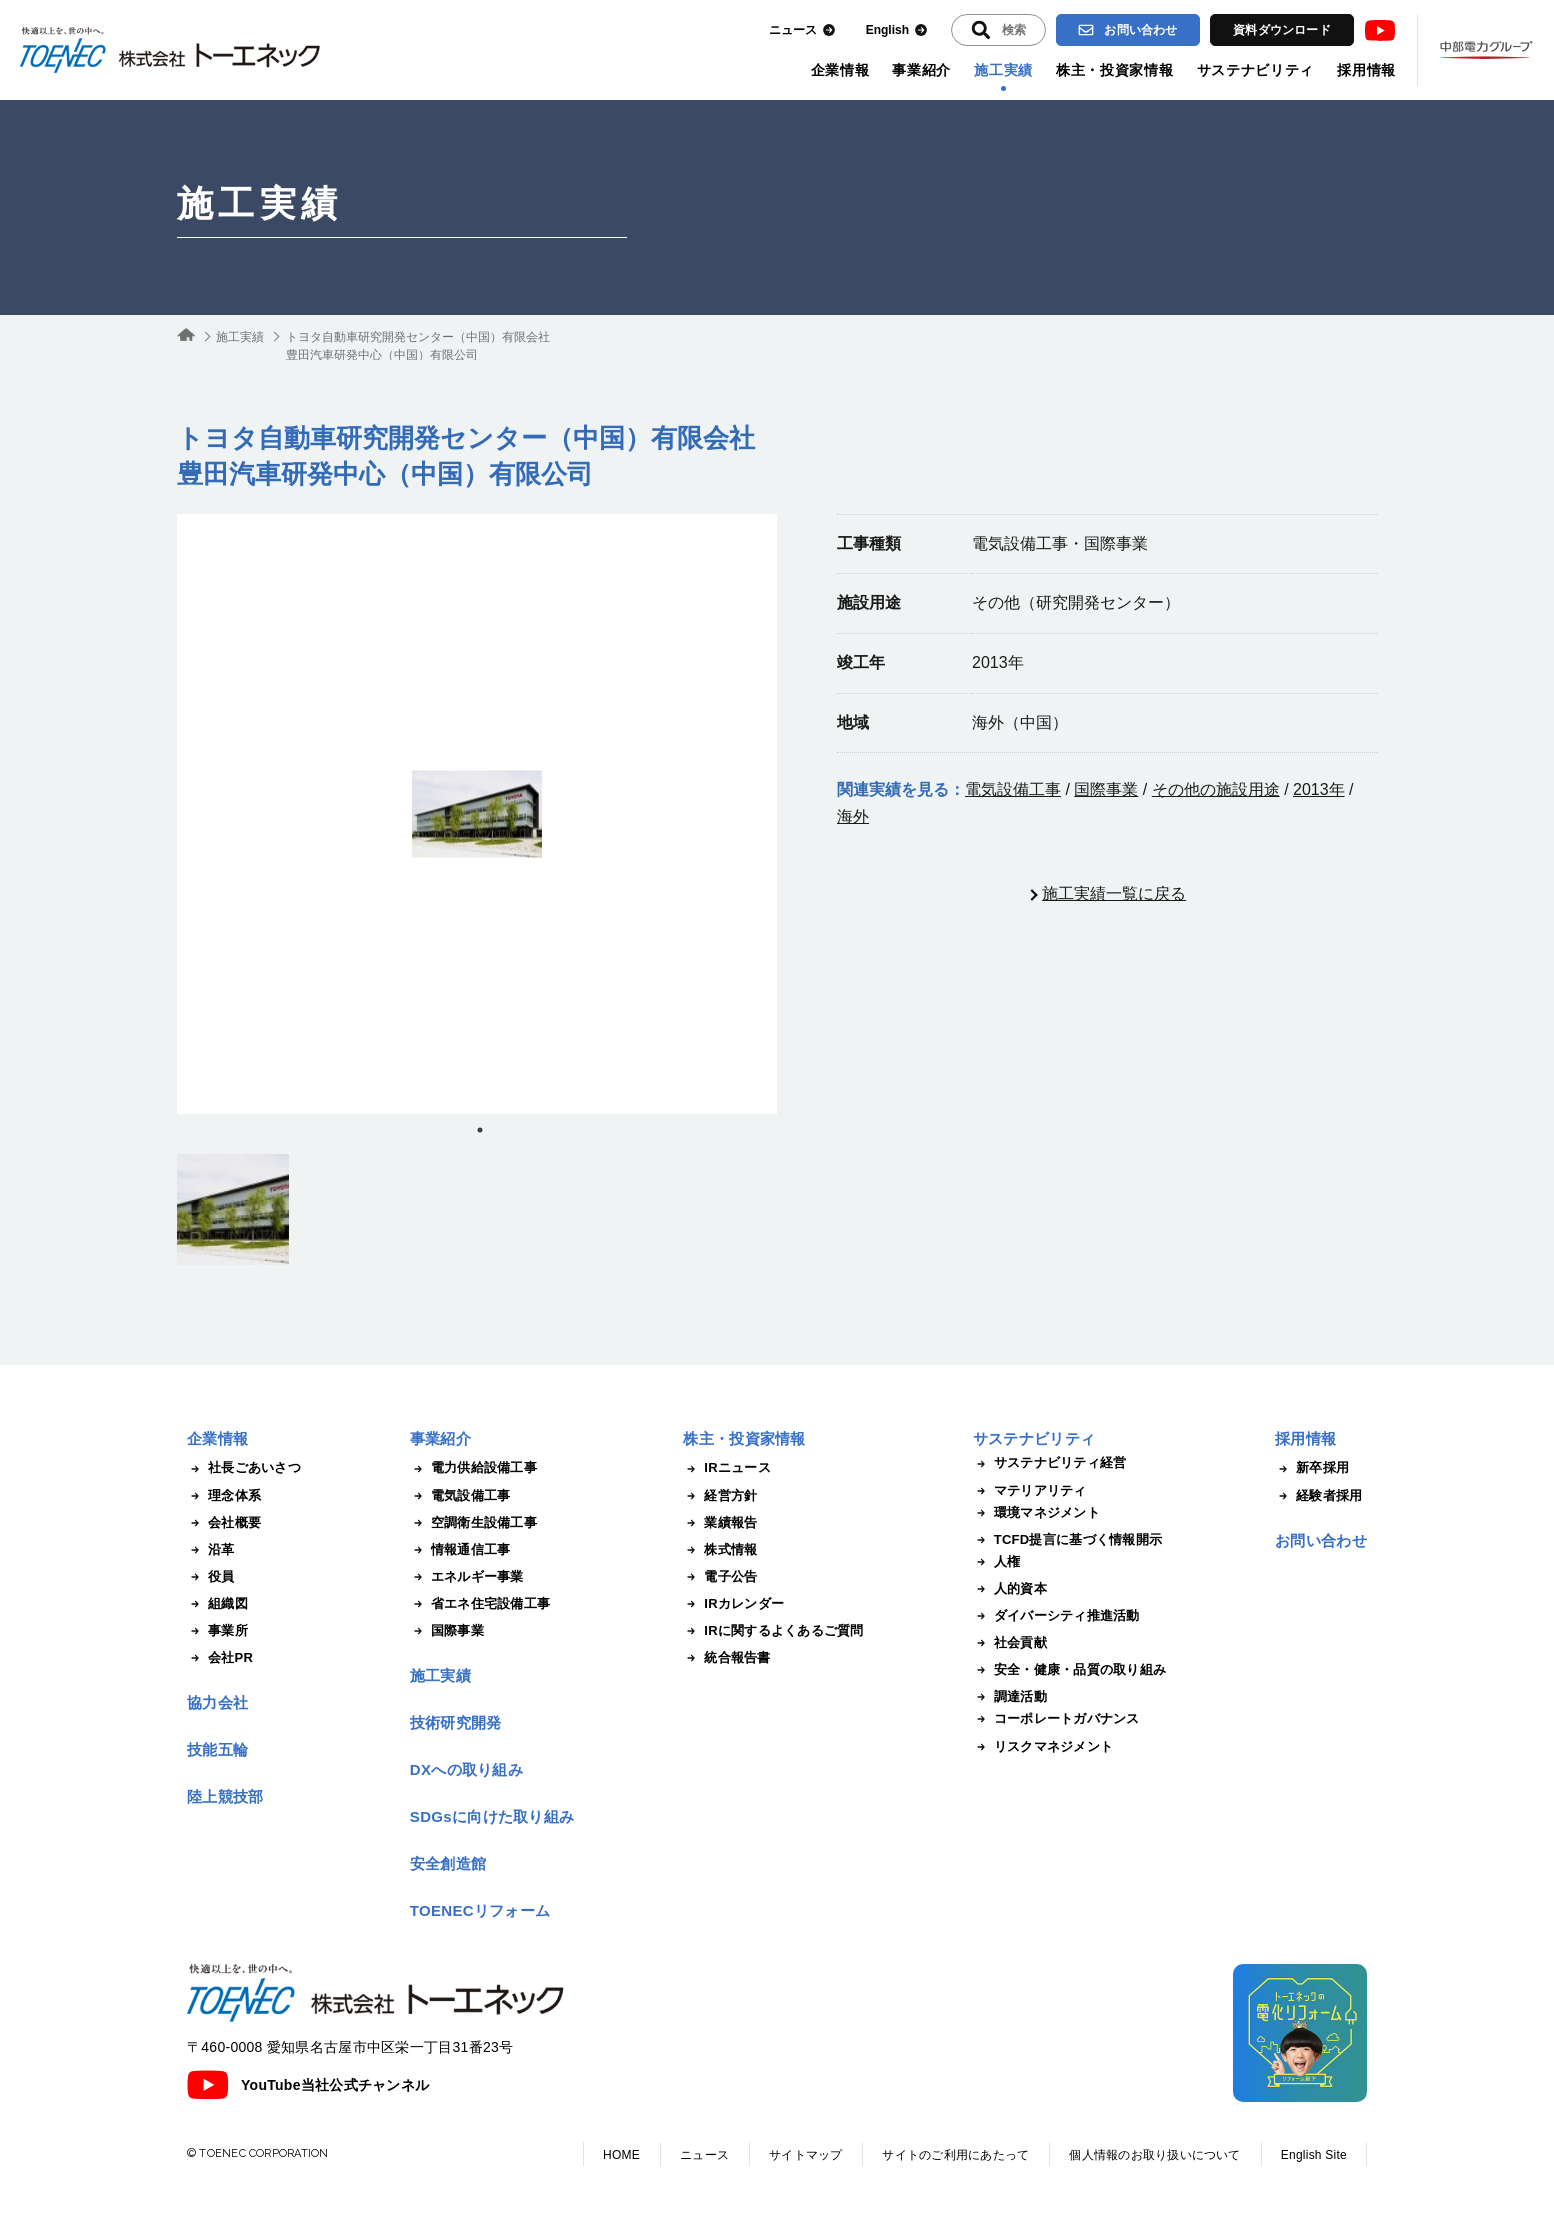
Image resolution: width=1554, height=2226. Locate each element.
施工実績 (1003, 70)
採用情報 (1366, 70)
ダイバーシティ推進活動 (1056, 1616)
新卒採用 (1312, 1468)
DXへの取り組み (466, 1769)
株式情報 (720, 1550)
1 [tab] (480, 1130)
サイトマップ (805, 2155)
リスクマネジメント (1043, 1747)
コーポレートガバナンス (1056, 1719)
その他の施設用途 (1216, 789)
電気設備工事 (1013, 789)
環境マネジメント (1036, 1513)
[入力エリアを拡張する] (998, 30)
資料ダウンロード (1282, 30)
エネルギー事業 (467, 1577)
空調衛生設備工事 (473, 1523)
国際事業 (1106, 789)
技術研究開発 (456, 1722)
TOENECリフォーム (480, 1910)
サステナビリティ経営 (1050, 1463)
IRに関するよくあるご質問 (773, 1631)
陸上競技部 (225, 1796)
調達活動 (1010, 1697)
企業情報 (840, 70)
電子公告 (720, 1577)
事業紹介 (921, 70)
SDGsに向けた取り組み (492, 1816)
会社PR (220, 1658)
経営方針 (720, 1496)
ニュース (802, 30)
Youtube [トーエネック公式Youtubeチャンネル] (1380, 30)
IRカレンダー (733, 1604)
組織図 (217, 1604)
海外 (853, 816)
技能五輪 (217, 1749)
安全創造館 (448, 1863)
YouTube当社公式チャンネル (308, 2085)
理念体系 (224, 1496)
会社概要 (224, 1523)
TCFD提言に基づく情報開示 (1067, 1540)
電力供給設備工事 (473, 1468)
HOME (621, 2155)
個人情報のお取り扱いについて (1154, 2155)
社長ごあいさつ (244, 1468)
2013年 (1319, 789)
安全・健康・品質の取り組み (1069, 1670)
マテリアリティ (1030, 1491)
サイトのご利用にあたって (955, 2155)
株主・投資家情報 (1115, 70)
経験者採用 (1318, 1496)
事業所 (217, 1631)
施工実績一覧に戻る (1114, 893)
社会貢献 (1010, 1643)
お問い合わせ (1127, 30)
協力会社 (217, 1702)
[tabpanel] (477, 814)
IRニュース (727, 1468)
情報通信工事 (460, 1550)
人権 (997, 1562)
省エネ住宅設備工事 (480, 1604)
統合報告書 (726, 1658)
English (897, 30)
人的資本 (1010, 1589)
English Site (1314, 2155)
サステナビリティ (1256, 70)
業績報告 (720, 1523)
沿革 (211, 1550)
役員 (211, 1577)
